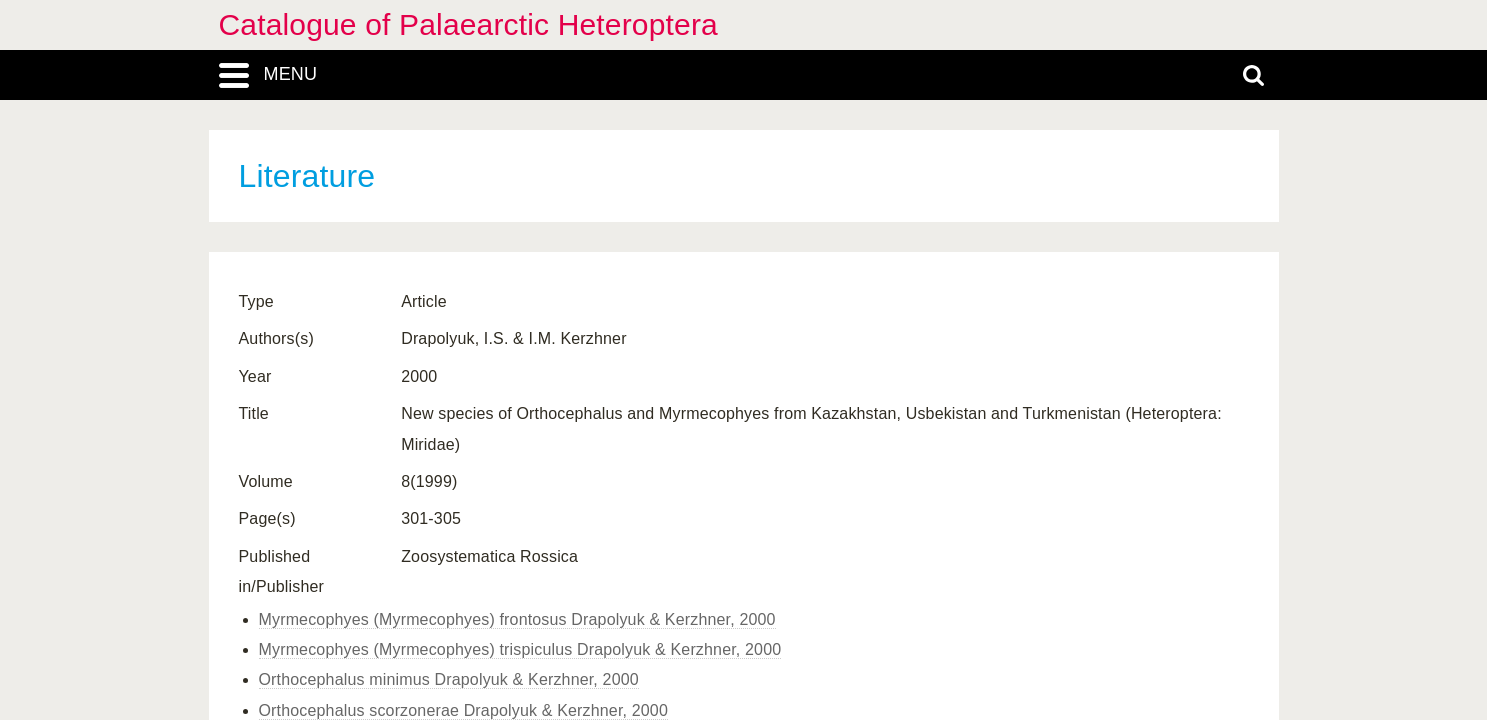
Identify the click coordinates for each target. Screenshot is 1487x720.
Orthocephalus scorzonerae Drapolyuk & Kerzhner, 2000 (463, 710)
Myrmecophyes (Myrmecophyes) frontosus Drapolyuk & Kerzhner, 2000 (517, 619)
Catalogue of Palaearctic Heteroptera (468, 24)
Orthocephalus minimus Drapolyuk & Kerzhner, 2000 (449, 679)
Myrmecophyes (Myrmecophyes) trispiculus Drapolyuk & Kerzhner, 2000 (520, 649)
